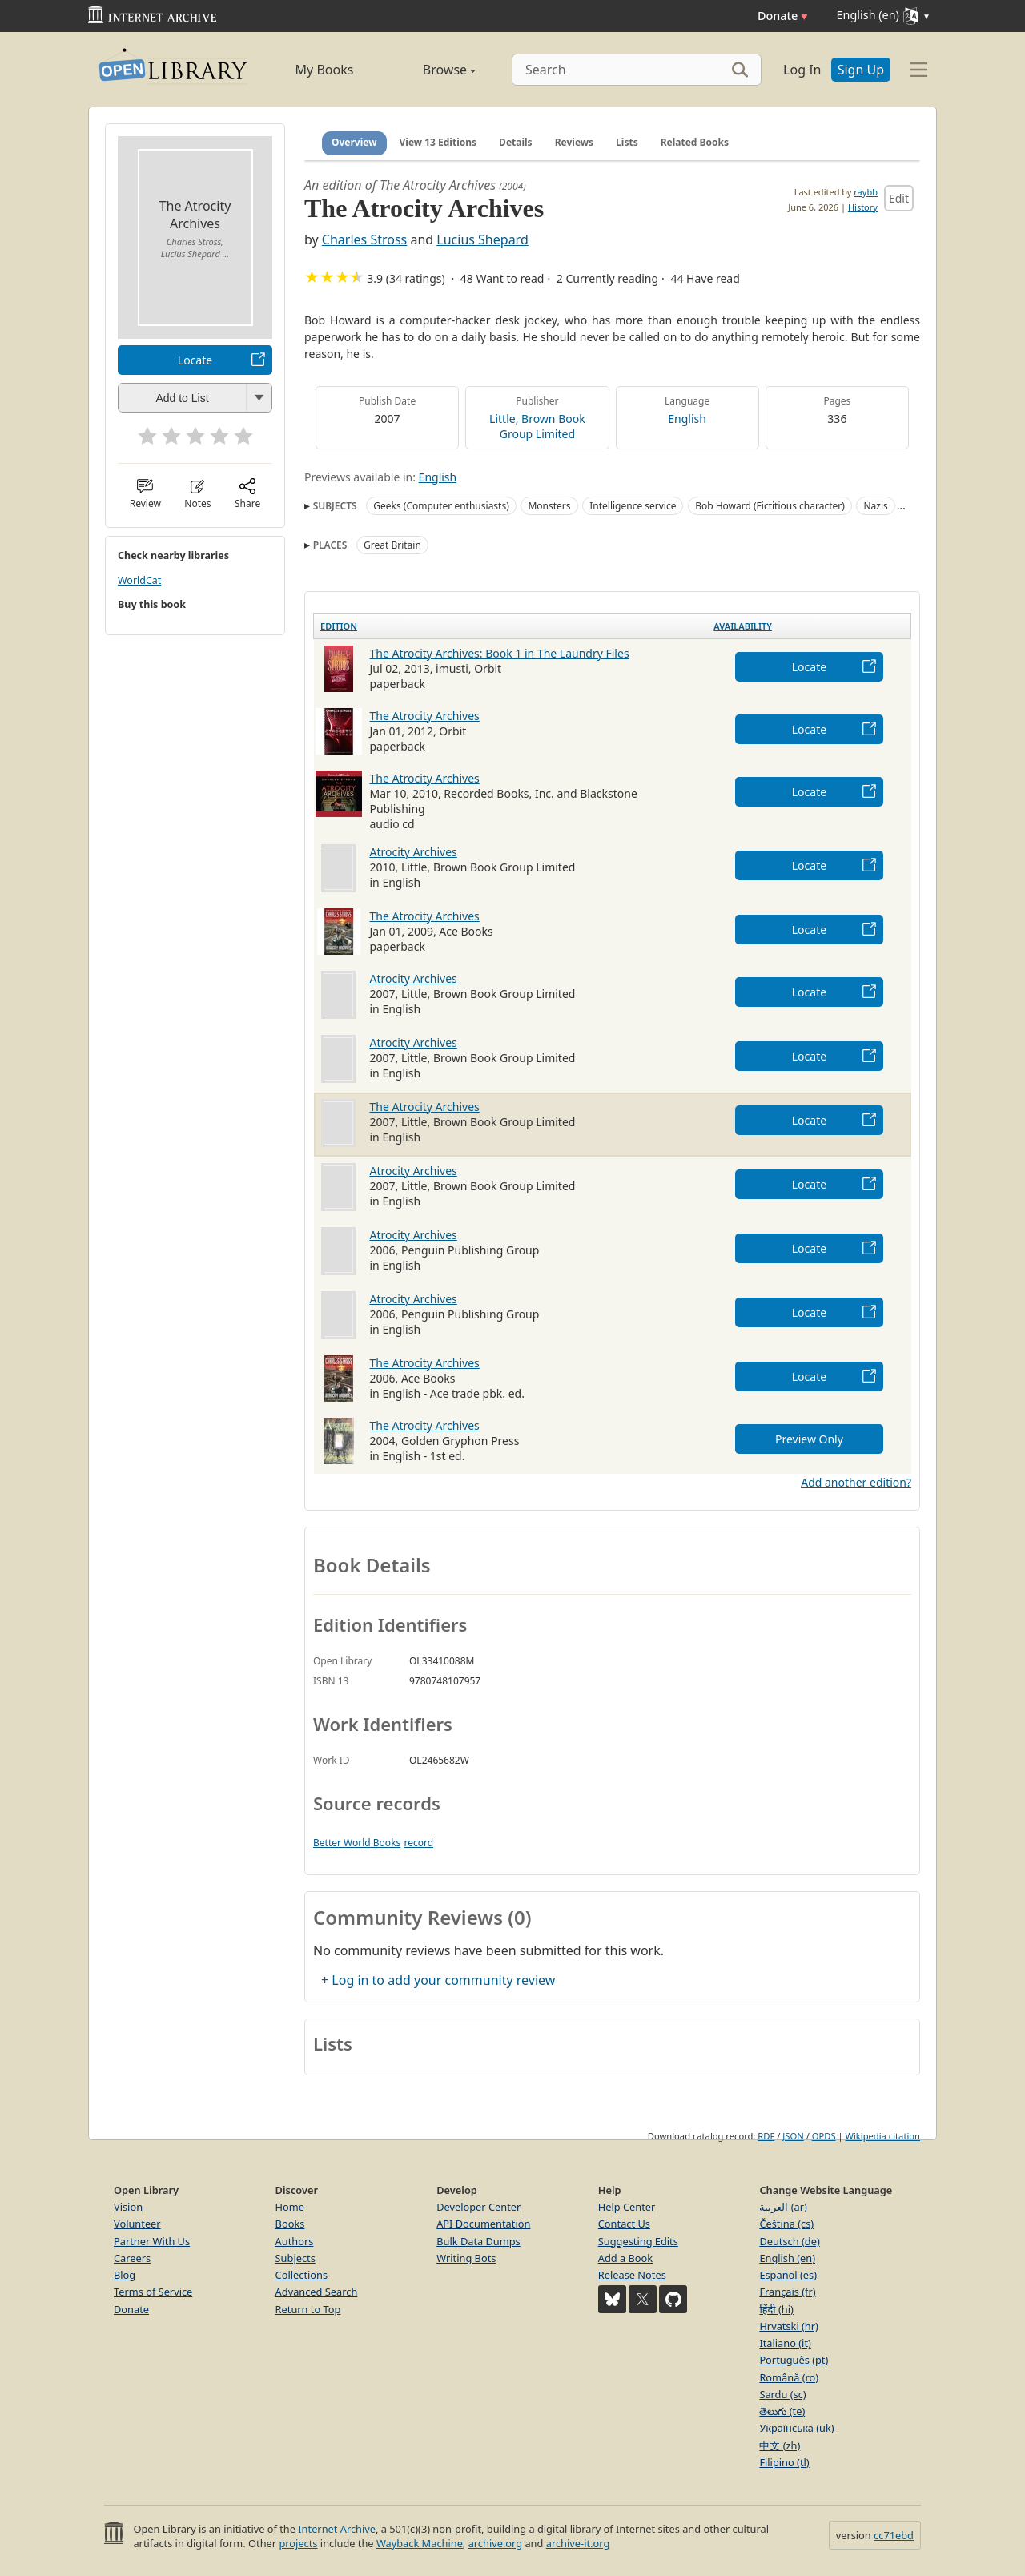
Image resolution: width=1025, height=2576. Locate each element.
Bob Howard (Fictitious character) (770, 506)
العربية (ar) (782, 2207)
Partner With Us (152, 2241)
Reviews (574, 142)
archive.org (495, 2543)
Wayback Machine (419, 2543)
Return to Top (308, 2309)
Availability (742, 626)
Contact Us (624, 2223)
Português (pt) (793, 2360)
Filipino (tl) (784, 2462)
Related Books (695, 142)
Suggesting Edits (638, 2241)
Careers (132, 2258)
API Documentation (483, 2223)
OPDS (824, 2136)
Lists (627, 142)
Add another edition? (856, 1482)
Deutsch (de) (789, 2241)
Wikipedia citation (883, 2136)
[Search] (636, 69)
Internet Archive (337, 2529)
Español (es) (788, 2275)
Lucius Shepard (482, 239)
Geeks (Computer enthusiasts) (441, 506)
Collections (301, 2275)
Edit (899, 198)
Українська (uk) (796, 2428)
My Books (324, 69)
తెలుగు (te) (782, 2411)
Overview (354, 142)
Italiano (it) (785, 2343)
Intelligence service (632, 506)
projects (298, 2543)
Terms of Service (153, 2291)
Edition (338, 626)
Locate (195, 360)
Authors (294, 2241)
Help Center (627, 2207)
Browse (431, 69)
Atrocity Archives (413, 851)
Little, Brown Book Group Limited (537, 426)
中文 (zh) (779, 2445)
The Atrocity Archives (438, 185)
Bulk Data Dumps (478, 2241)
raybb (866, 192)
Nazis (875, 506)
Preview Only (809, 1439)
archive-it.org (578, 2543)
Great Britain (392, 545)
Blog (124, 2275)
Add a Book (625, 2258)
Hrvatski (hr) (788, 2326)
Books (290, 2223)
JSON (792, 2136)
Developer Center (478, 2207)
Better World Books (356, 1842)
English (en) (787, 2258)
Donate (783, 15)
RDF (766, 2136)
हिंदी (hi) (776, 2309)
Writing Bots (466, 2258)
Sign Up (861, 69)
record (418, 1842)
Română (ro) (788, 2377)
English (687, 418)
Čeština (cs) (786, 2223)
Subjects (295, 2258)
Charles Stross (364, 239)
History (863, 207)
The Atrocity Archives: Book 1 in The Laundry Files (499, 653)
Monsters (549, 506)
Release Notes (632, 2275)
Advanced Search (316, 2291)
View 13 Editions (438, 142)
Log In (802, 69)
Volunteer (137, 2223)
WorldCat (139, 580)
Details (516, 142)
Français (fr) (787, 2291)
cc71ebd (894, 2535)
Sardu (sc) (782, 2394)
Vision (128, 2207)
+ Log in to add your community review (438, 1980)
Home (289, 2207)
